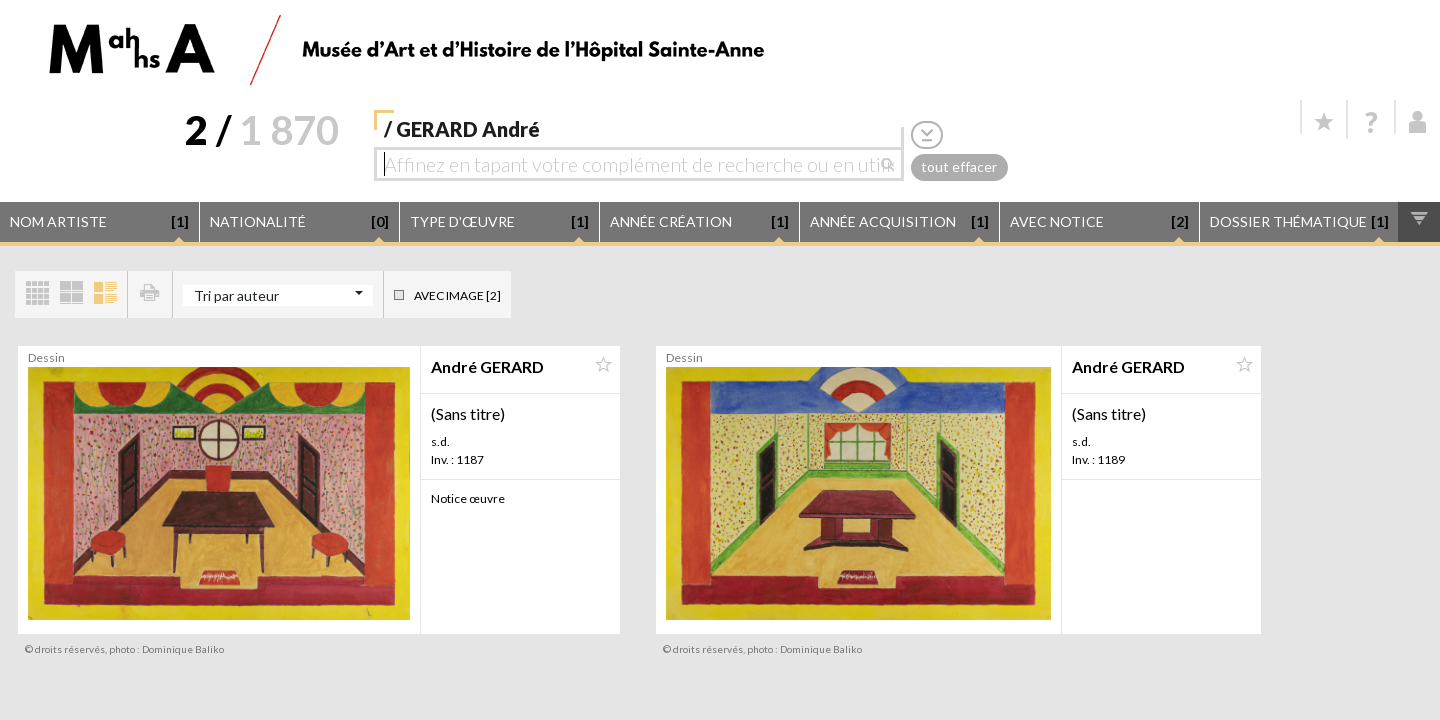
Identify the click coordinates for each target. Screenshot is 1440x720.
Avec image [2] (457, 295)
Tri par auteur (236, 295)
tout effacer (959, 166)
